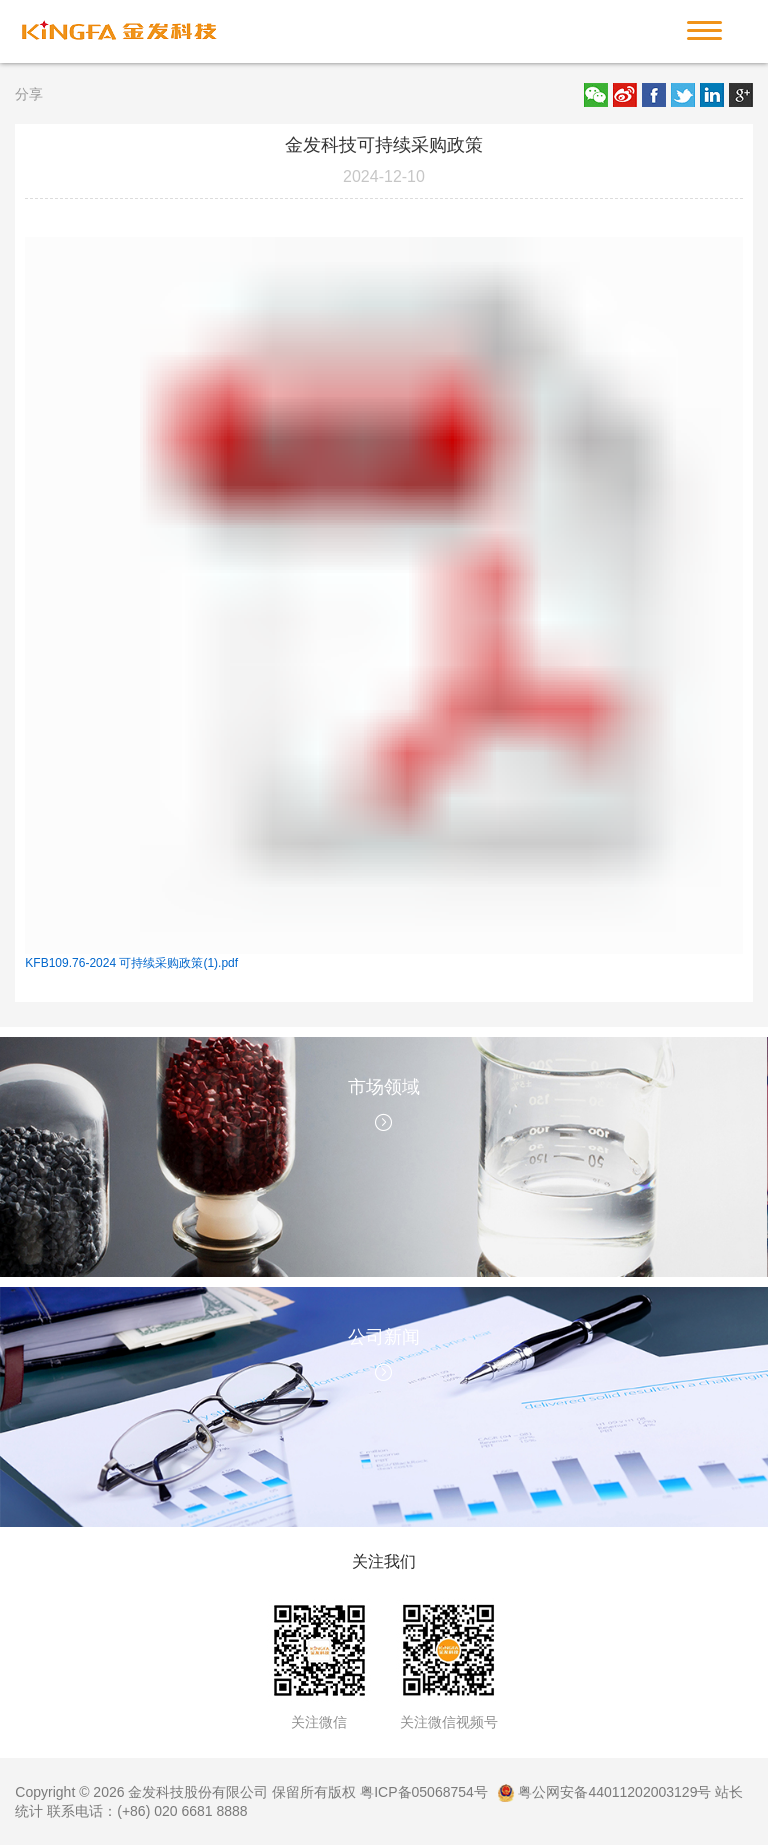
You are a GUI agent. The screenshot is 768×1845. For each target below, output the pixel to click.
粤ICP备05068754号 (424, 1792)
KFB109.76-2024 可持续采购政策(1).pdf (131, 963)
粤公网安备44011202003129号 (604, 1792)
